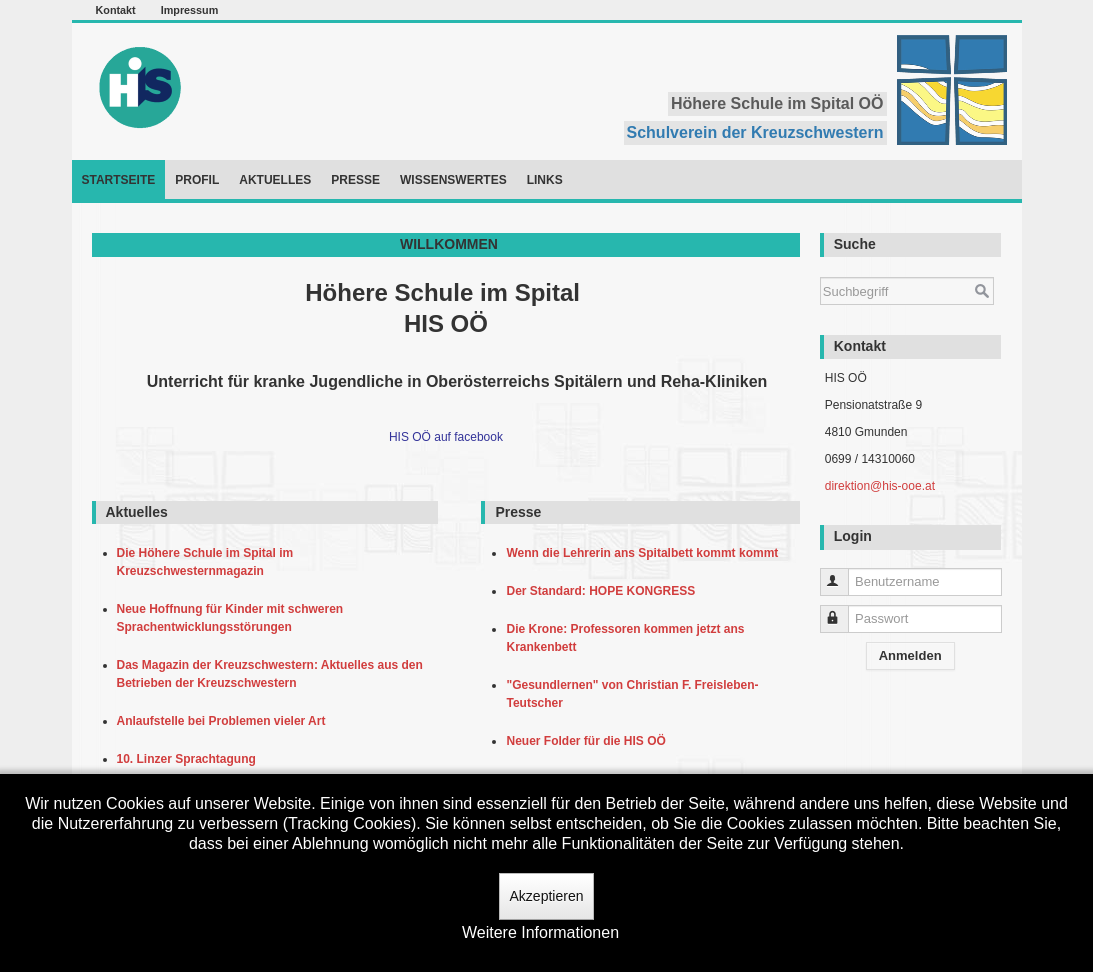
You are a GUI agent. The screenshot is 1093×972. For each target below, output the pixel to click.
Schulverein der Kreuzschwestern (755, 132)
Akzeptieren (547, 896)
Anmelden (910, 655)
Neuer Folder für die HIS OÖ (589, 741)
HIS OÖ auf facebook (446, 437)
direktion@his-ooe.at (880, 486)
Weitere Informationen (540, 932)
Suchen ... (820, 267)
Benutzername (843, 573)
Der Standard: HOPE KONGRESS (603, 591)
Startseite (119, 180)
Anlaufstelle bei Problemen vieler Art (225, 721)
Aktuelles (275, 180)
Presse (355, 180)
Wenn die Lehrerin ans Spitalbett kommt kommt (645, 553)
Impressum (190, 10)
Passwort (843, 610)
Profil (197, 180)
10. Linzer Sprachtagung (190, 759)
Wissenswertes (453, 180)
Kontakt (116, 10)
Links (545, 180)
